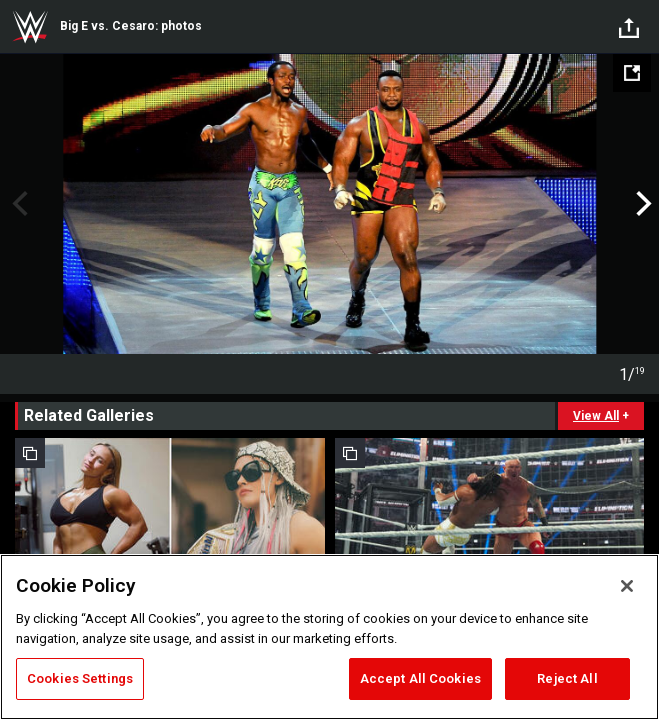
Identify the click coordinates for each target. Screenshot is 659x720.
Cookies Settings (80, 678)
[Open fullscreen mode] (632, 73)
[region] (329, 637)
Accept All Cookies (420, 678)
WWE (30, 27)
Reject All (567, 678)
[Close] (627, 586)
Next (641, 204)
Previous (17, 204)
